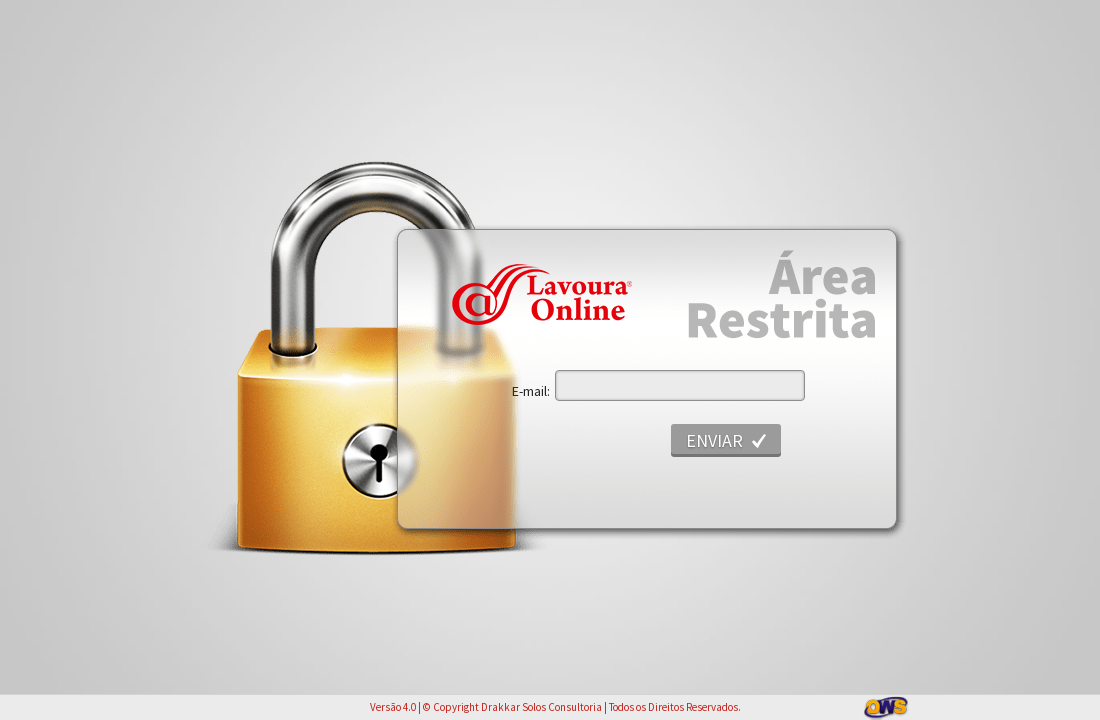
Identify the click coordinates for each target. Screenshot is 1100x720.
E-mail (529, 391)
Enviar (714, 440)
